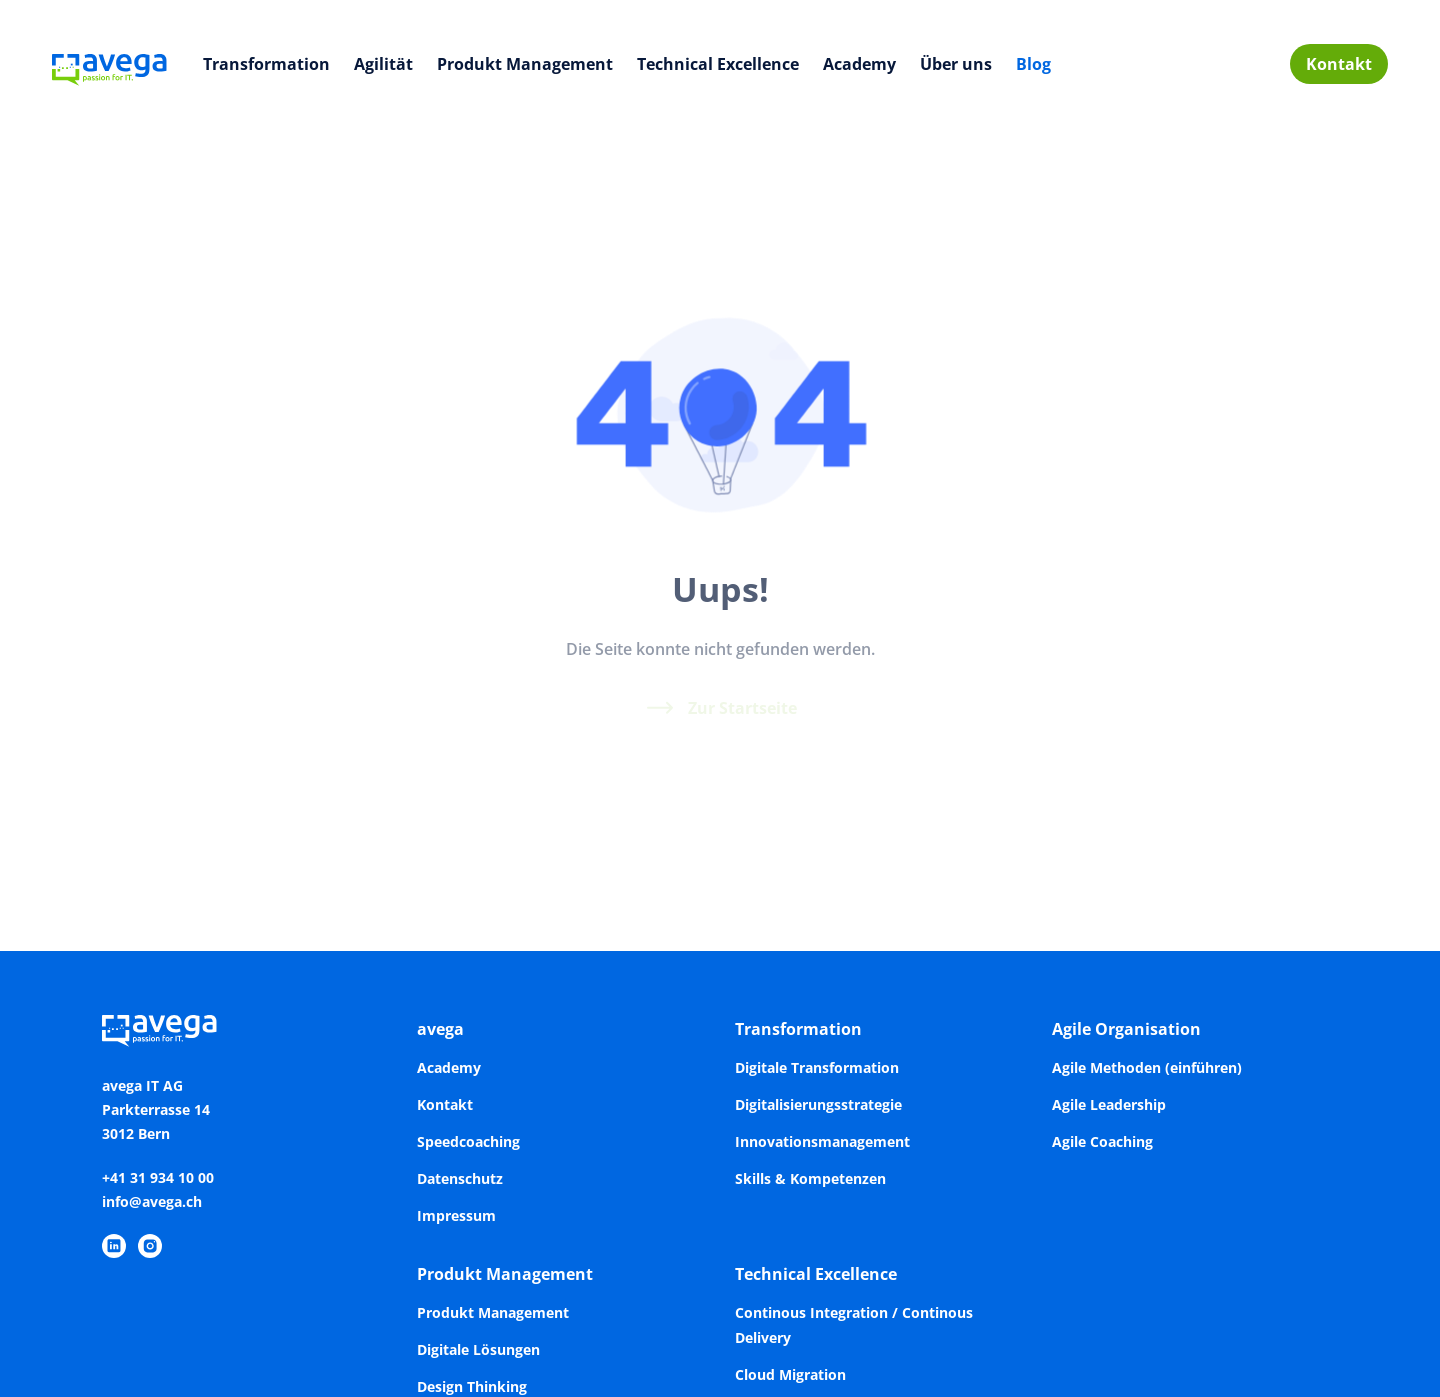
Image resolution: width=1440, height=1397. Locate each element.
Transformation (266, 64)
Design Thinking (472, 1386)
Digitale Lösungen (478, 1349)
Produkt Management (525, 64)
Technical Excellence (718, 64)
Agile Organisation (1126, 1029)
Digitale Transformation (817, 1067)
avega (440, 1029)
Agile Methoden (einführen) (1147, 1067)
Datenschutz (460, 1178)
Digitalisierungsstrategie (818, 1104)
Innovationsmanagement (822, 1141)
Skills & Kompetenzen (810, 1178)
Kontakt (1339, 64)
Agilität (383, 64)
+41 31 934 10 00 (158, 1177)
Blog (1033, 64)
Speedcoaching (468, 1141)
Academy (859, 64)
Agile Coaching (1102, 1141)
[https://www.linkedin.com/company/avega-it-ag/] (114, 1246)
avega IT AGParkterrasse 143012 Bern (156, 1109)
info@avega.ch (152, 1201)
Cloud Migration (790, 1374)
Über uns (956, 64)
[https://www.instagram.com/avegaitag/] (150, 1246)
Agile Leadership (1109, 1104)
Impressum (456, 1215)
